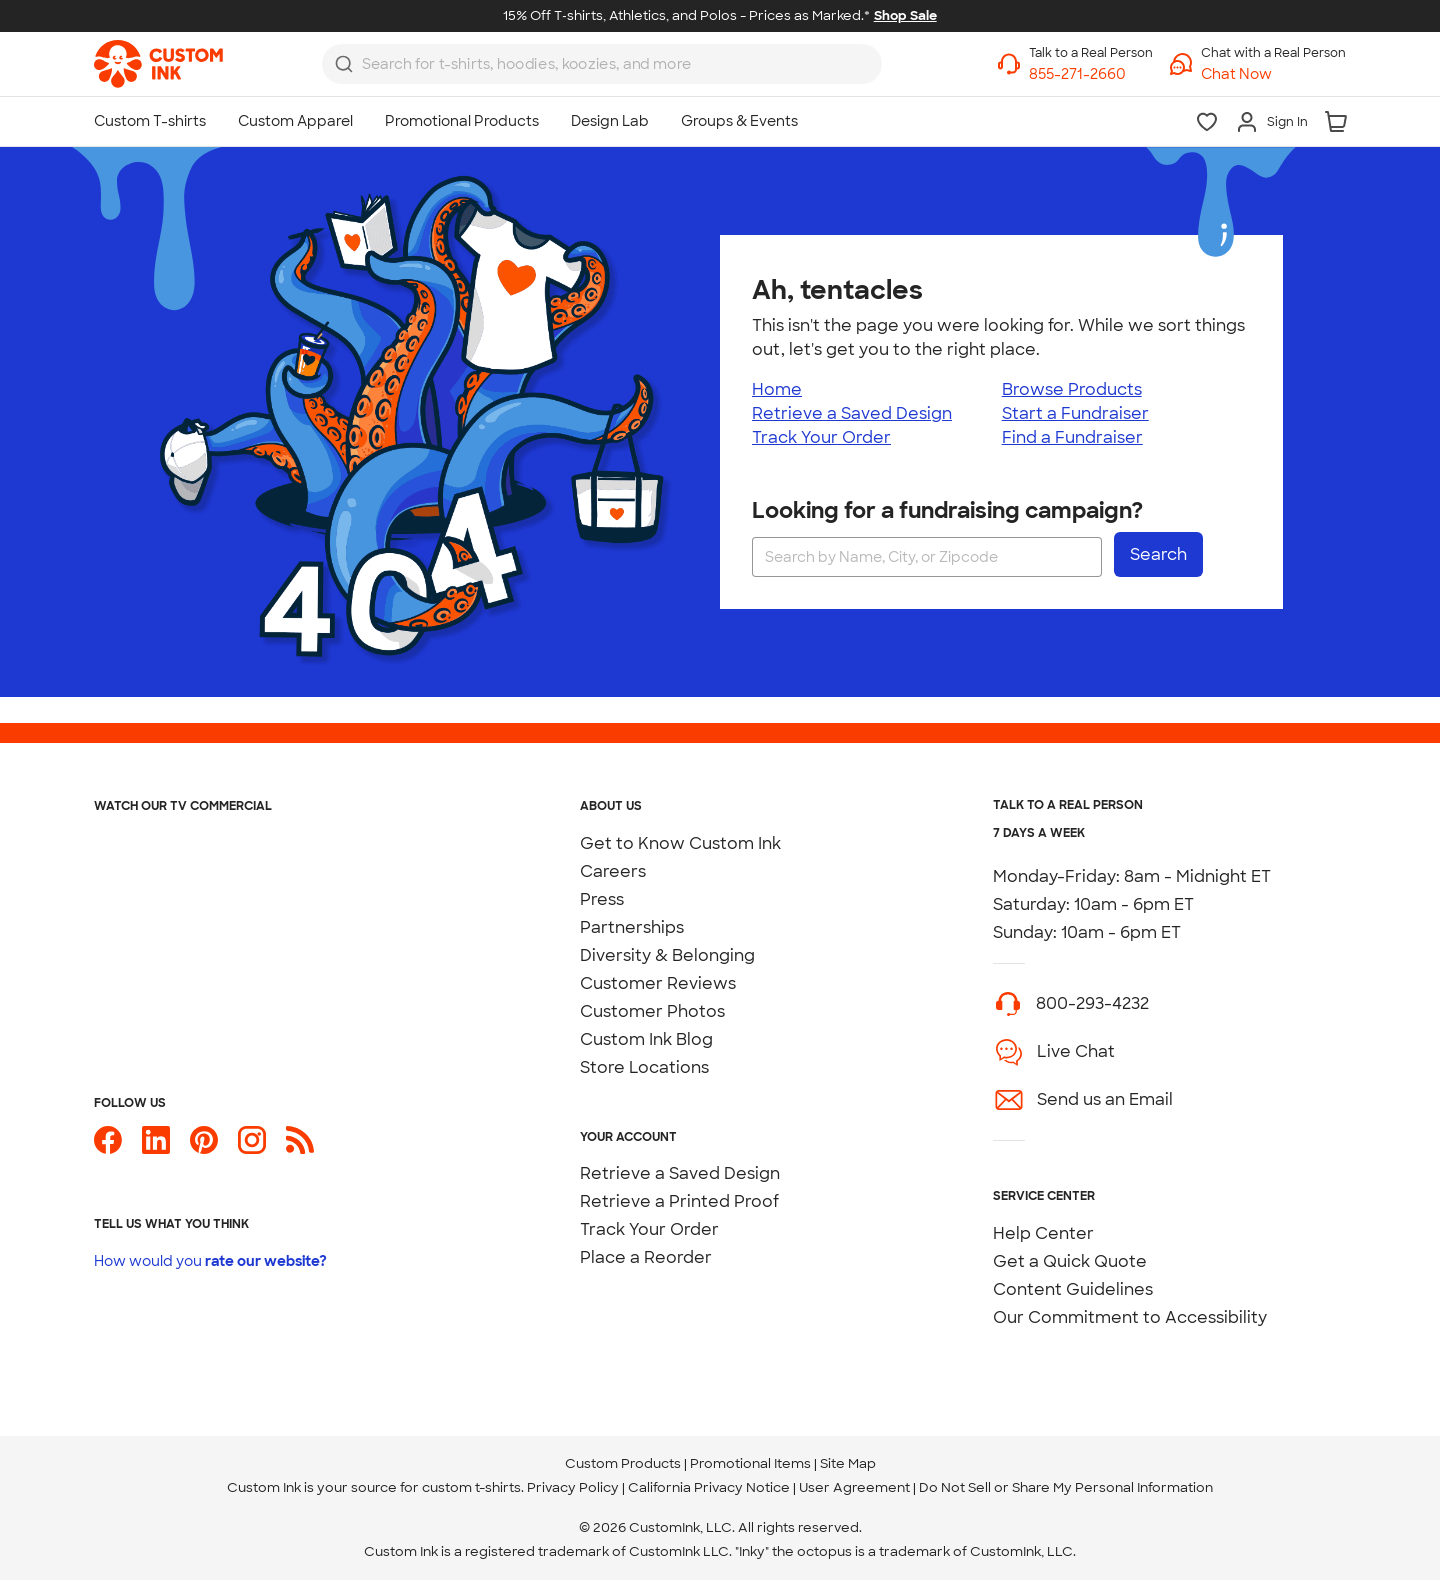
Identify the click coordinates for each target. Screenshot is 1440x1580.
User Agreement (854, 1487)
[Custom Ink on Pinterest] (204, 1148)
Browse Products (1072, 389)
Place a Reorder (646, 1257)
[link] (158, 64)
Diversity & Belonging (667, 955)
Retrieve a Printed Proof (679, 1201)
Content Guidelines (1073, 1289)
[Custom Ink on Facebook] (108, 1148)
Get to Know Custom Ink (680, 843)
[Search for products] (584, 64)
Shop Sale (905, 15)
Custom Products (623, 1463)
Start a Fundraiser (1075, 413)
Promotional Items (750, 1463)
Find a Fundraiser (1072, 437)
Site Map (848, 1463)
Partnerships (632, 927)
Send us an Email (1105, 1099)
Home (777, 389)
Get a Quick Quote (1070, 1261)
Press (602, 899)
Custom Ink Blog (646, 1039)
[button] (1273, 74)
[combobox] (602, 64)
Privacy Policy (573, 1487)
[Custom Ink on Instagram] (252, 1148)
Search (1158, 554)
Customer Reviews (658, 983)
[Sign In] (1271, 122)
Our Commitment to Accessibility (1130, 1317)
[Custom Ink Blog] (300, 1148)
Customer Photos (652, 1011)
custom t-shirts (471, 1487)
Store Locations (644, 1067)
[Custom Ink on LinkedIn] (156, 1148)
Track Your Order (821, 437)
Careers (613, 871)
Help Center (1043, 1233)
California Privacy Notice (709, 1487)
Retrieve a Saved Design (852, 413)
